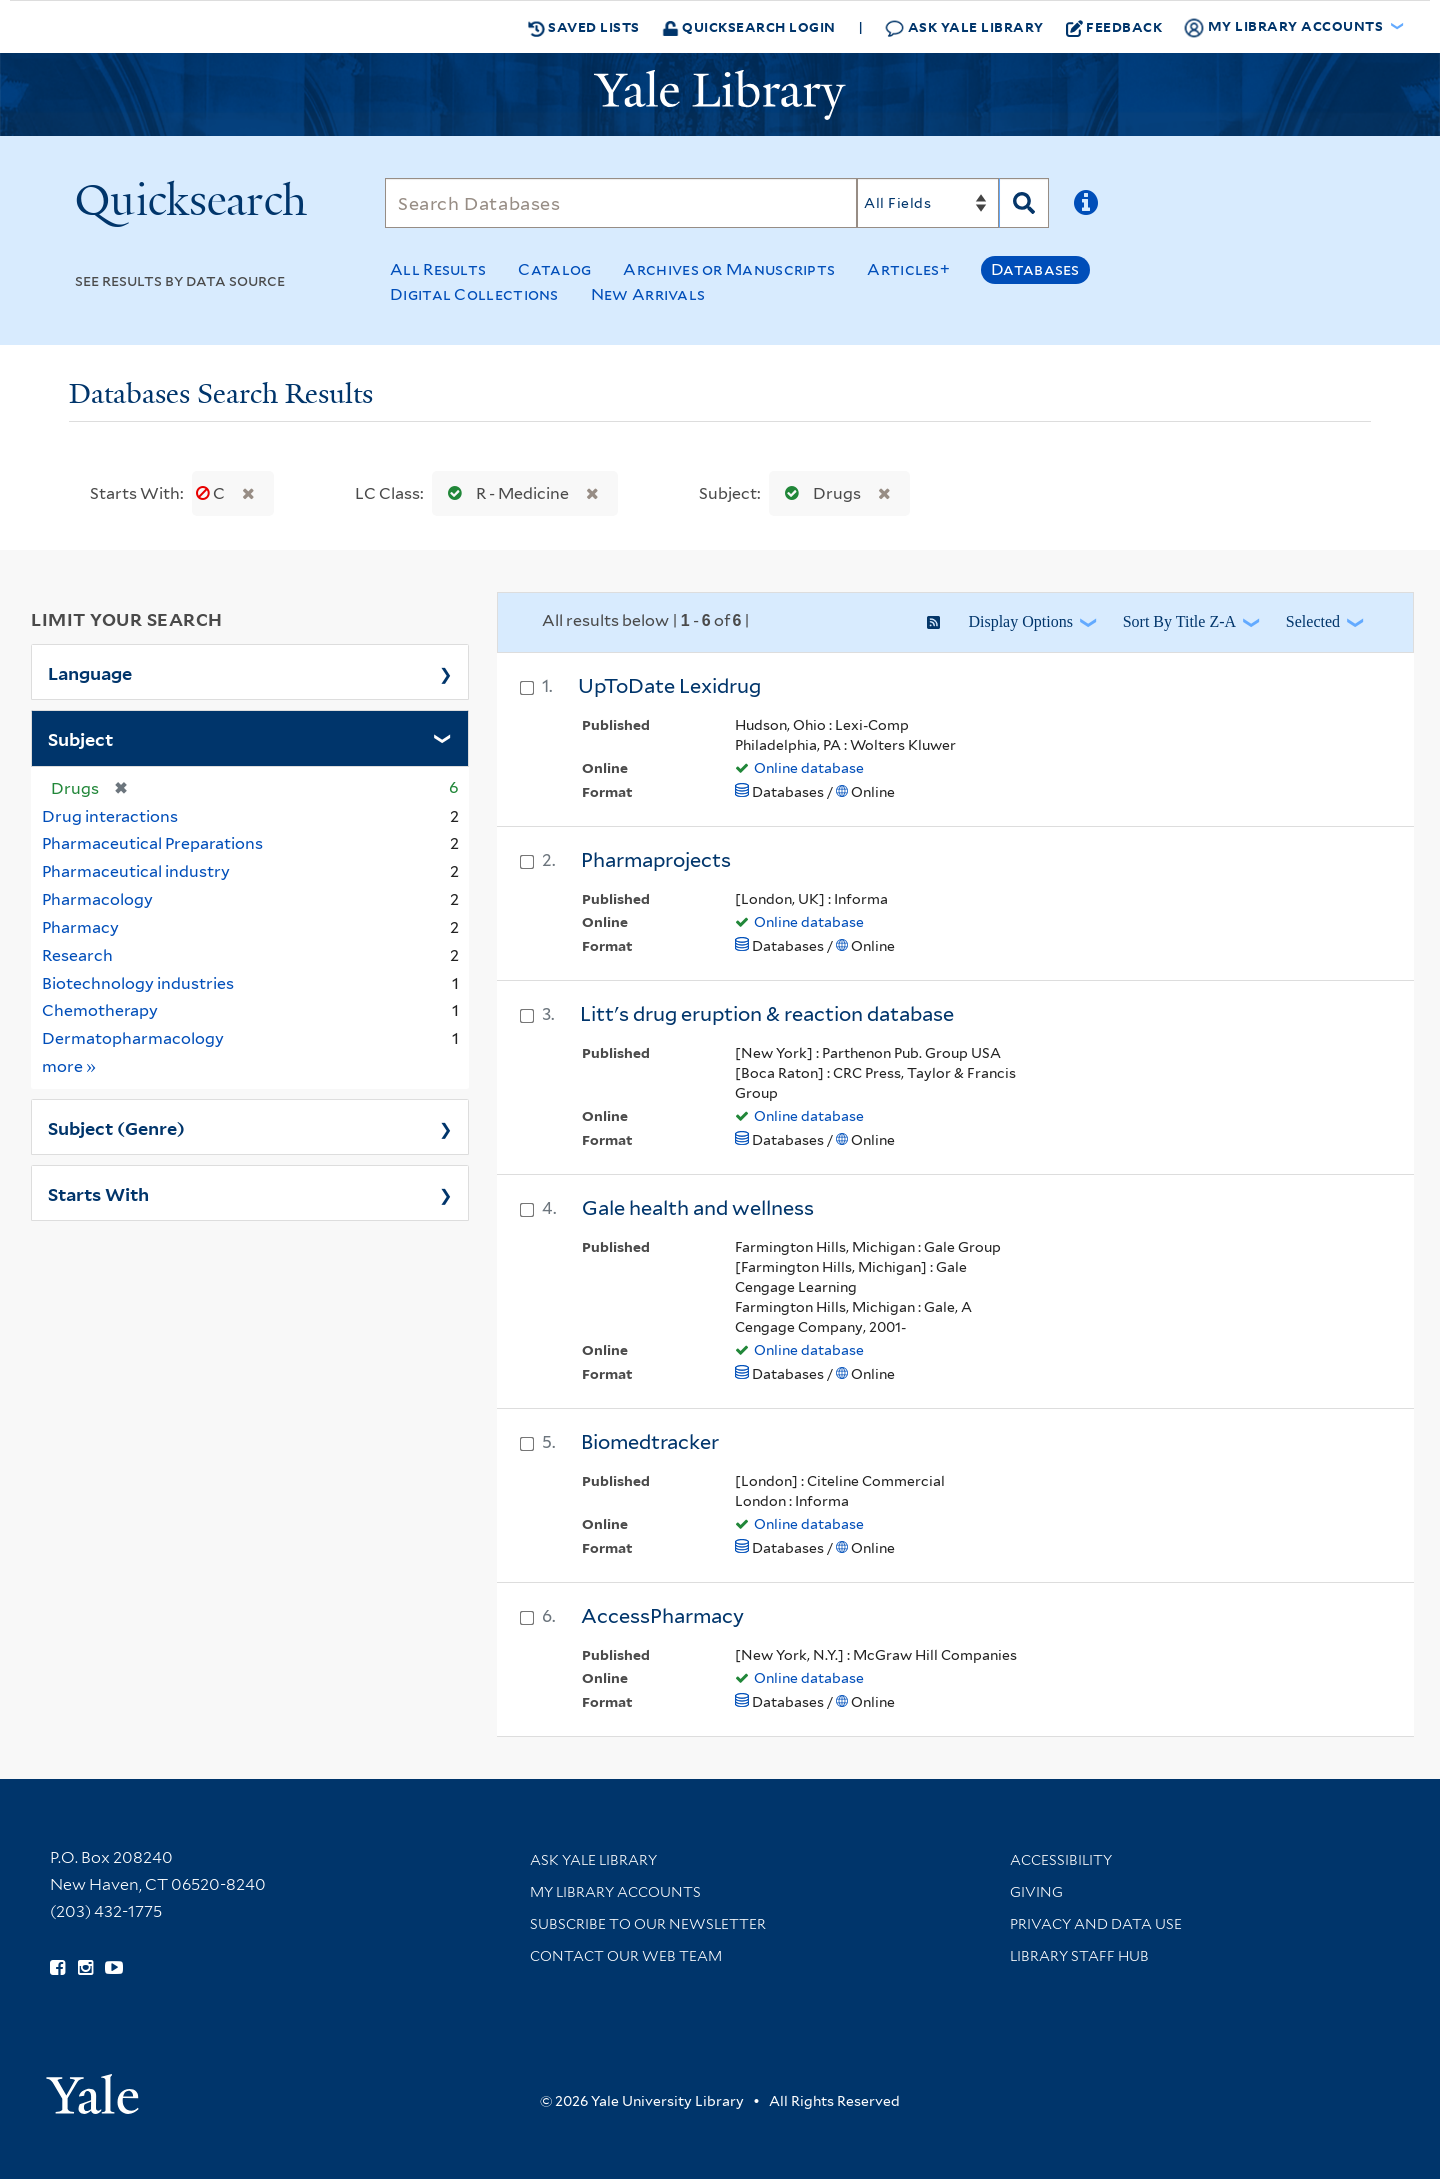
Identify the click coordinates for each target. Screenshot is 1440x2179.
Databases (1035, 269)
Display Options (1020, 621)
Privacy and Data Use (1096, 1924)
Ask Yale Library (964, 27)
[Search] (621, 203)
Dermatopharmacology (133, 1038)
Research (77, 955)
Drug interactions (110, 816)
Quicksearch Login (749, 26)
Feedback (1114, 27)
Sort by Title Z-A (1179, 621)
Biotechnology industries (138, 983)
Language (90, 672)
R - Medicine (504, 493)
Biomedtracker (650, 1442)
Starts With (98, 1193)
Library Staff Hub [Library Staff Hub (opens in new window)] (1079, 1956)
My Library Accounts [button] (1285, 27)
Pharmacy (80, 927)
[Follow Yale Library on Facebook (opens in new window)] (57, 1968)
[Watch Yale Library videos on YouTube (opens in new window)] (114, 1968)
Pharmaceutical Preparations (152, 843)
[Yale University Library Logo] (720, 95)
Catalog (554, 269)
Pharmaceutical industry (136, 871)
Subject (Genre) (116, 1127)
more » (69, 1065)
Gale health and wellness (698, 1208)
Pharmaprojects (656, 860)
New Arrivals (648, 294)
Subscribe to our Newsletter (648, 1924)
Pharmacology (97, 899)
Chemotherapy (100, 1010)
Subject (80, 738)
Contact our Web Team (626, 1956)
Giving (1036, 1892)
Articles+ (908, 269)
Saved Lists (584, 27)
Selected (1313, 621)
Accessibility (1061, 1860)
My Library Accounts (615, 1892)
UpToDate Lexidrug (669, 686)
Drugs (818, 493)
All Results (438, 269)
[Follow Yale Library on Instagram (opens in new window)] (85, 1968)
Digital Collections (474, 294)
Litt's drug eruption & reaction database (767, 1014)
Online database (809, 768)
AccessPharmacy (662, 1616)
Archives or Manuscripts (729, 269)
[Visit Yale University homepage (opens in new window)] (92, 2087)
